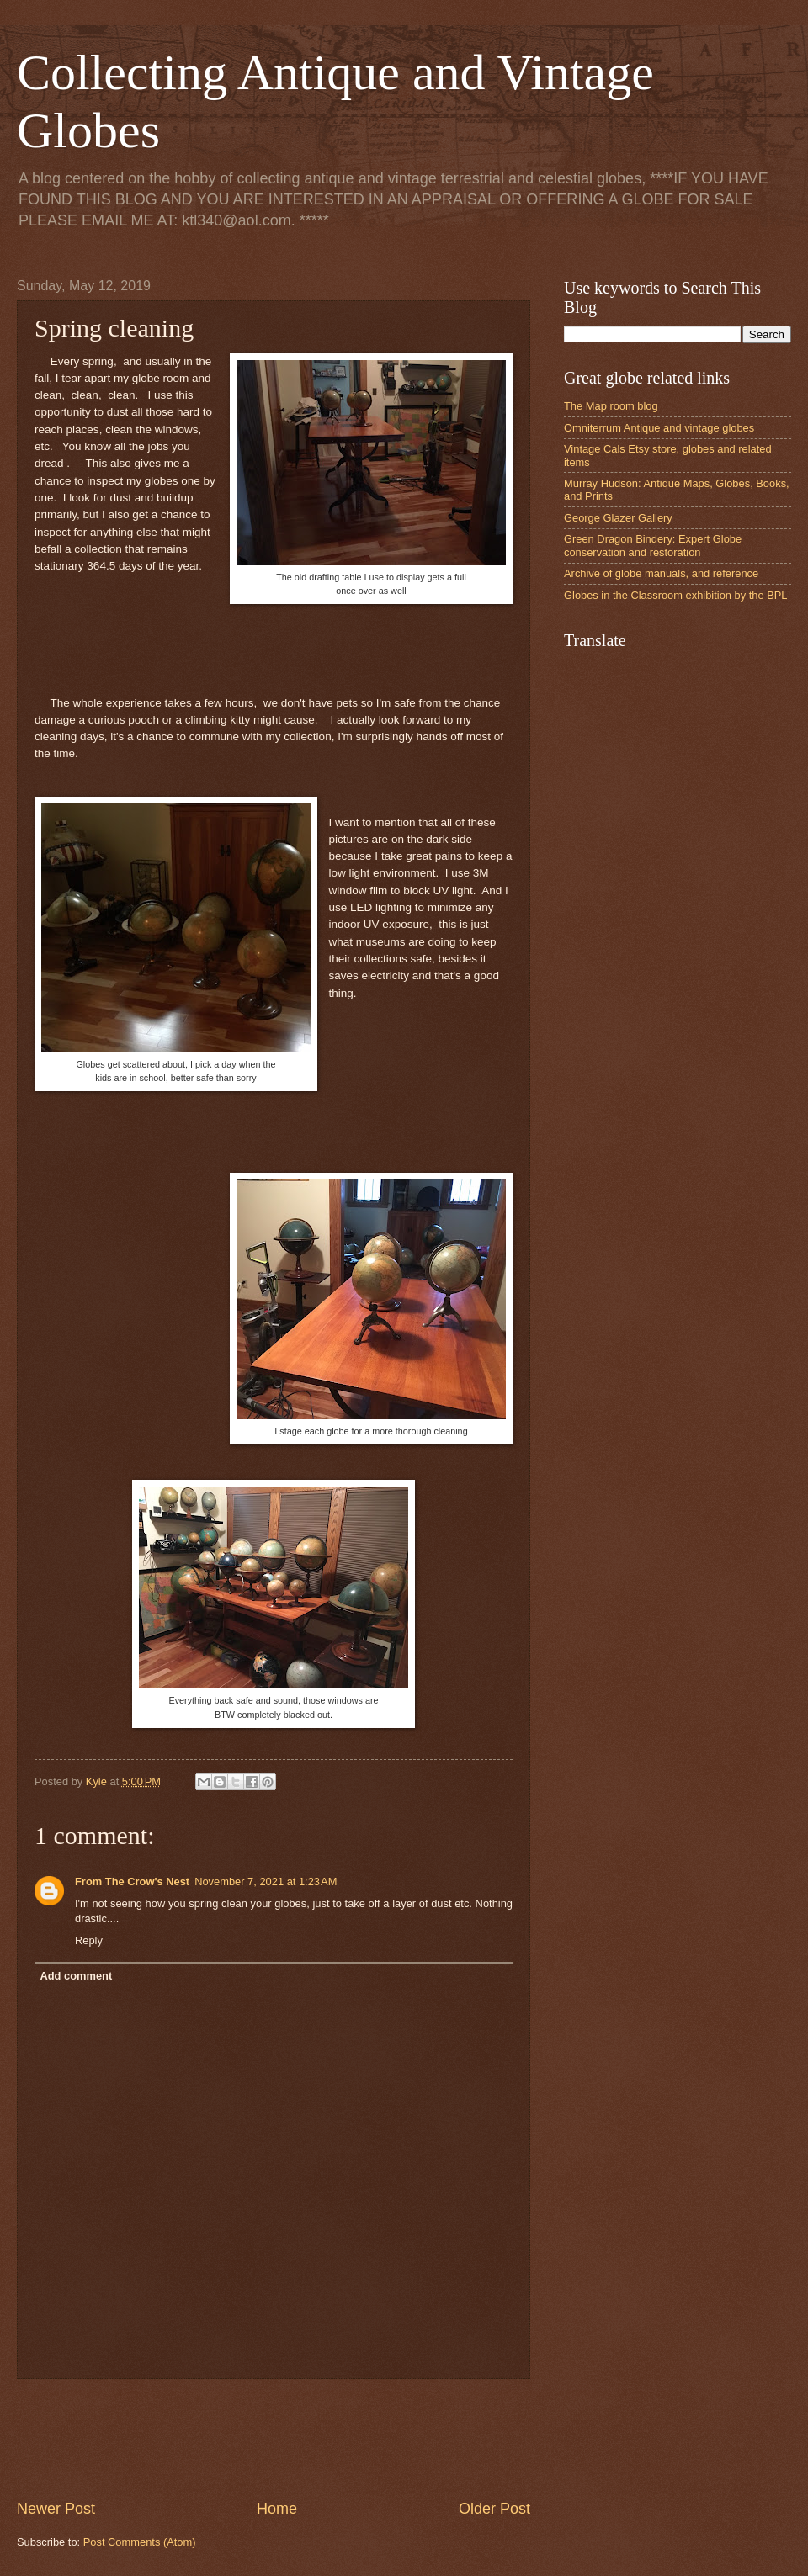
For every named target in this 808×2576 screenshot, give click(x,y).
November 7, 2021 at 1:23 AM (265, 1881)
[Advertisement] (323, 2439)
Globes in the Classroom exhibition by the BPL (676, 595)
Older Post (494, 2508)
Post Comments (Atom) (139, 2542)
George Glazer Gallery (618, 517)
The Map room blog (611, 406)
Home (277, 2508)
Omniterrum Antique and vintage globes (659, 427)
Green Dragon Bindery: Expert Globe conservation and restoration (653, 545)
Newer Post (56, 2508)
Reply (89, 1940)
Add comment (76, 1975)
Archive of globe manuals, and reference (661, 573)
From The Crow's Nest (132, 1881)
